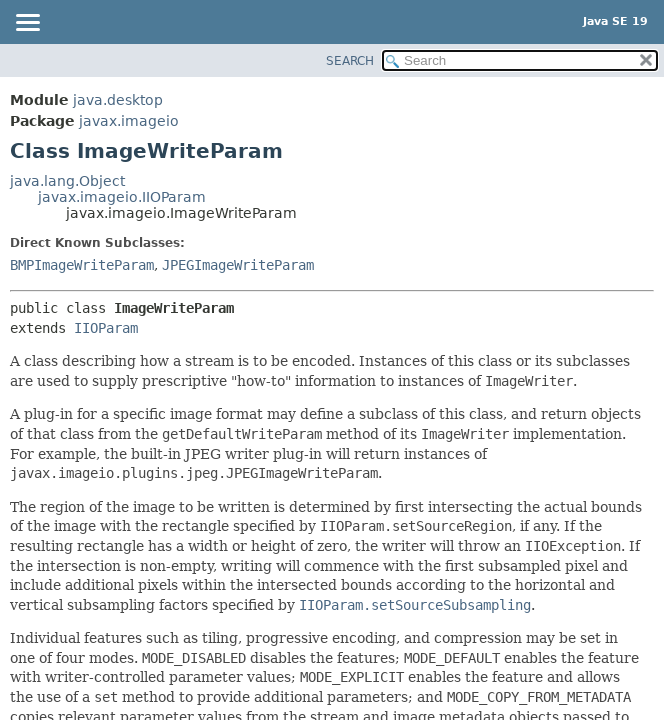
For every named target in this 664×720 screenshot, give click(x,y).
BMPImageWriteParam (82, 265)
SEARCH (350, 61)
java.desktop (118, 100)
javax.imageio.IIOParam (122, 197)
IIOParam (106, 328)
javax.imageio (129, 121)
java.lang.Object (67, 181)
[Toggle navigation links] (27, 24)
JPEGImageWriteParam (238, 265)
